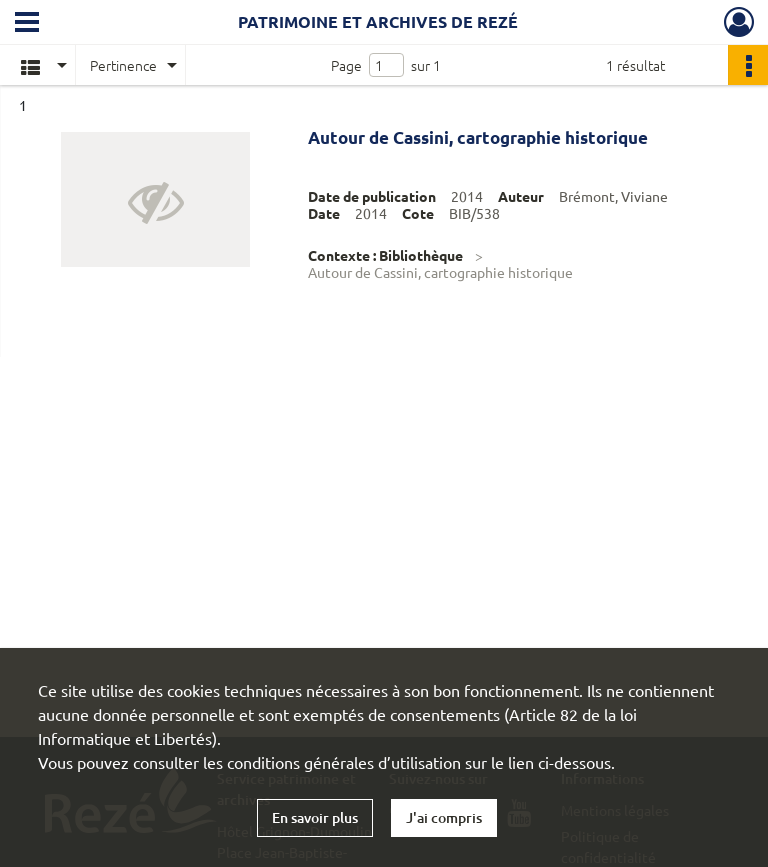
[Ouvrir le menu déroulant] (27, 24)
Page (346, 65)
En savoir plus (315, 817)
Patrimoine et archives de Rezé (378, 21)
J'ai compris (444, 817)
